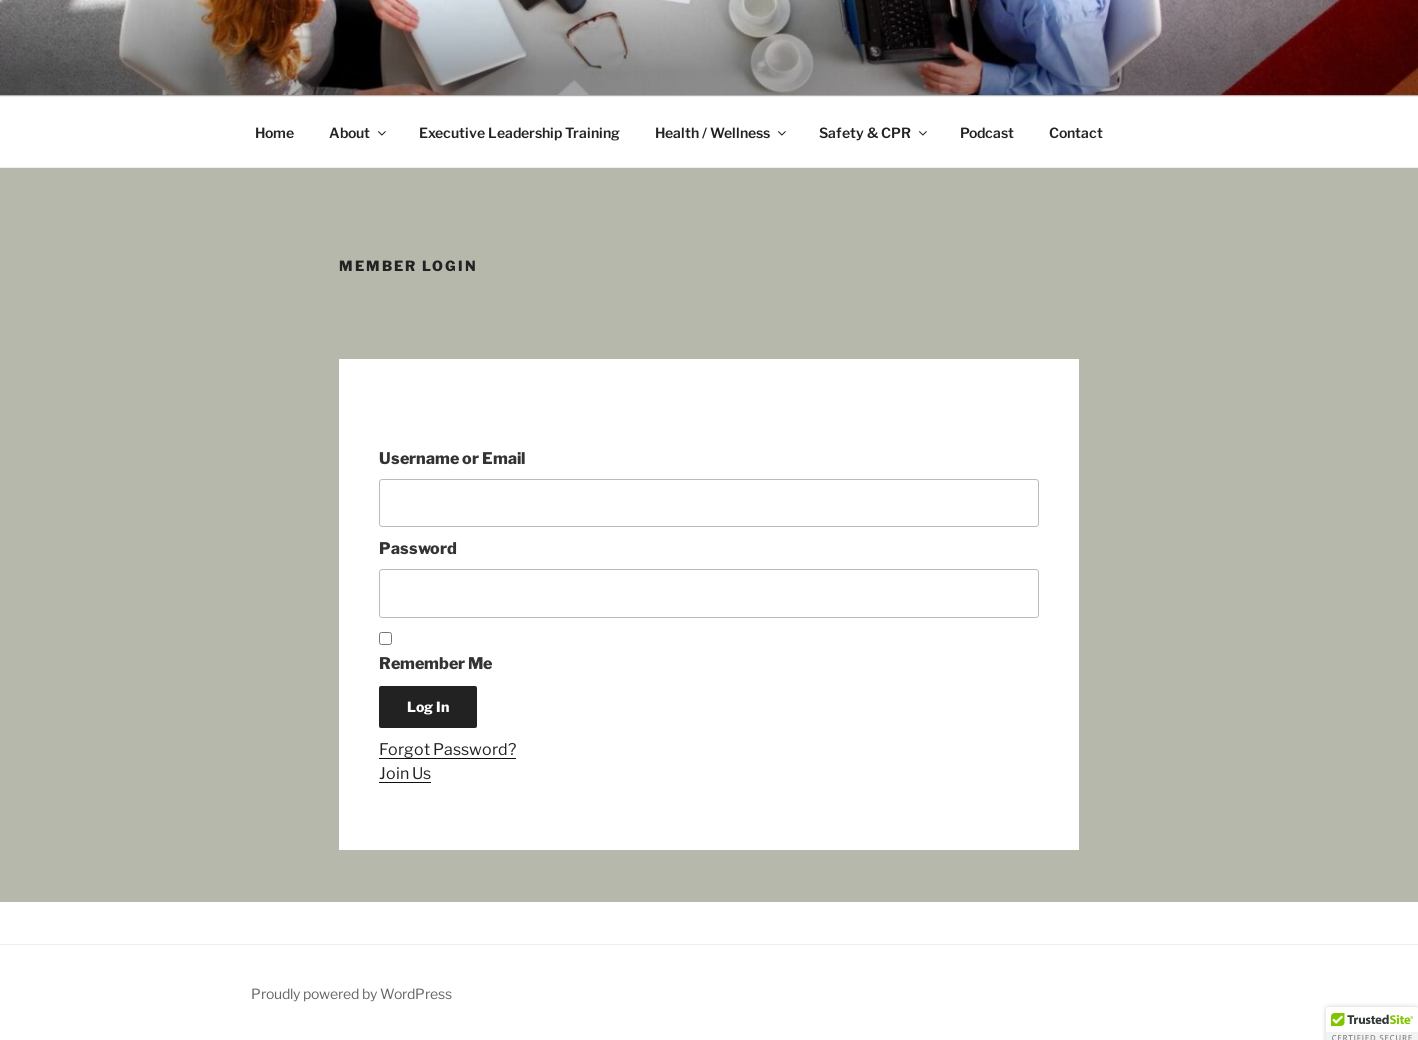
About (359, 132)
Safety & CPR (874, 132)
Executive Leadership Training (519, 132)
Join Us (405, 773)
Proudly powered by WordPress (351, 993)
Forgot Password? (447, 749)
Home (274, 132)
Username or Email (452, 458)
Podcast (987, 132)
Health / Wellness (722, 132)
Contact (1076, 132)
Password (418, 548)
